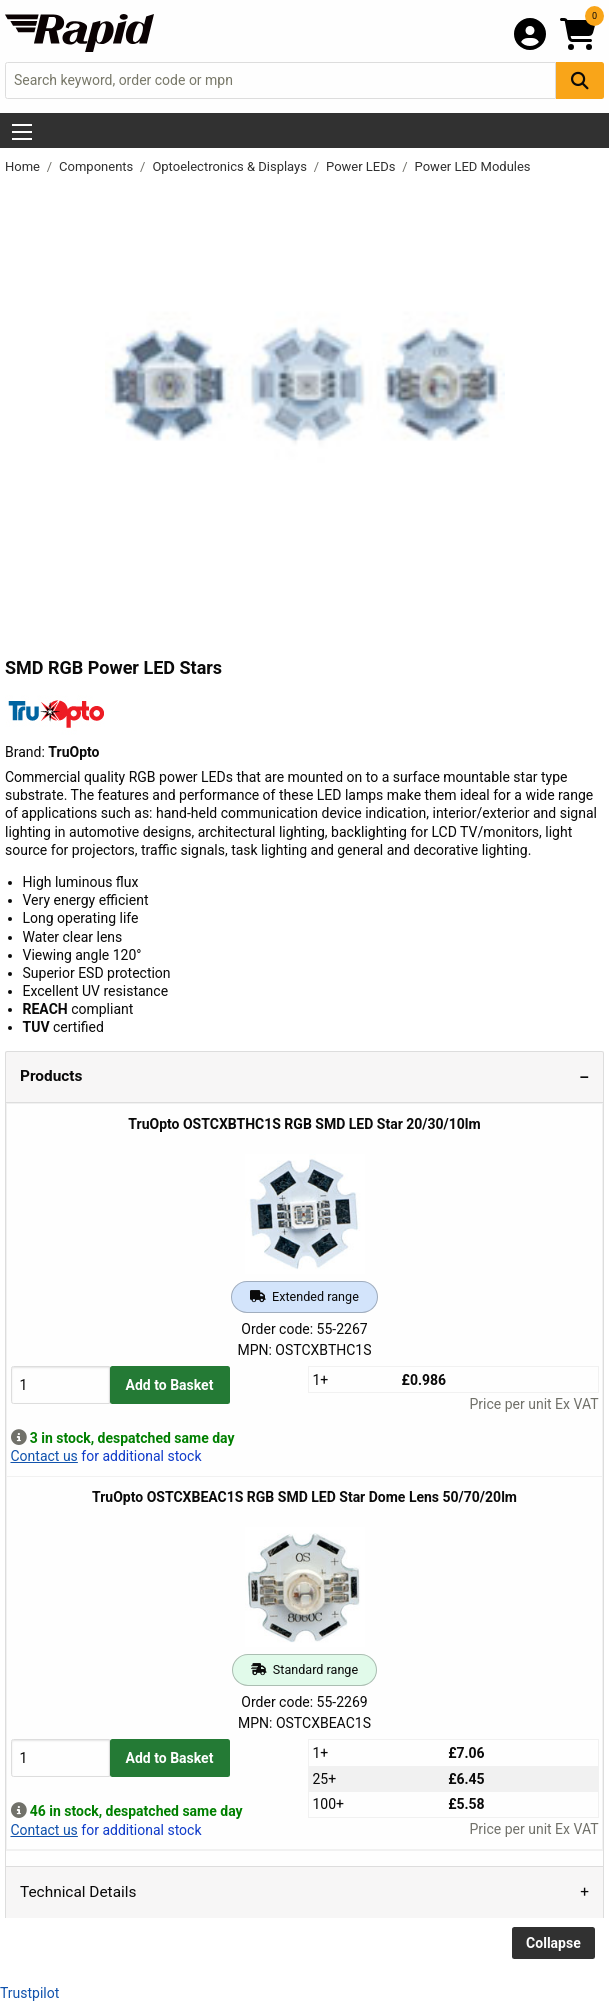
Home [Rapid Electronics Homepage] (24, 166)
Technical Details (78, 1892)
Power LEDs (362, 166)
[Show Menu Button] (22, 132)
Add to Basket (170, 1385)
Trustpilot (29, 1993)
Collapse (553, 1943)
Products (51, 1076)
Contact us (44, 1456)
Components (97, 166)
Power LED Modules (473, 166)
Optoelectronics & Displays (231, 166)
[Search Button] (580, 80)
